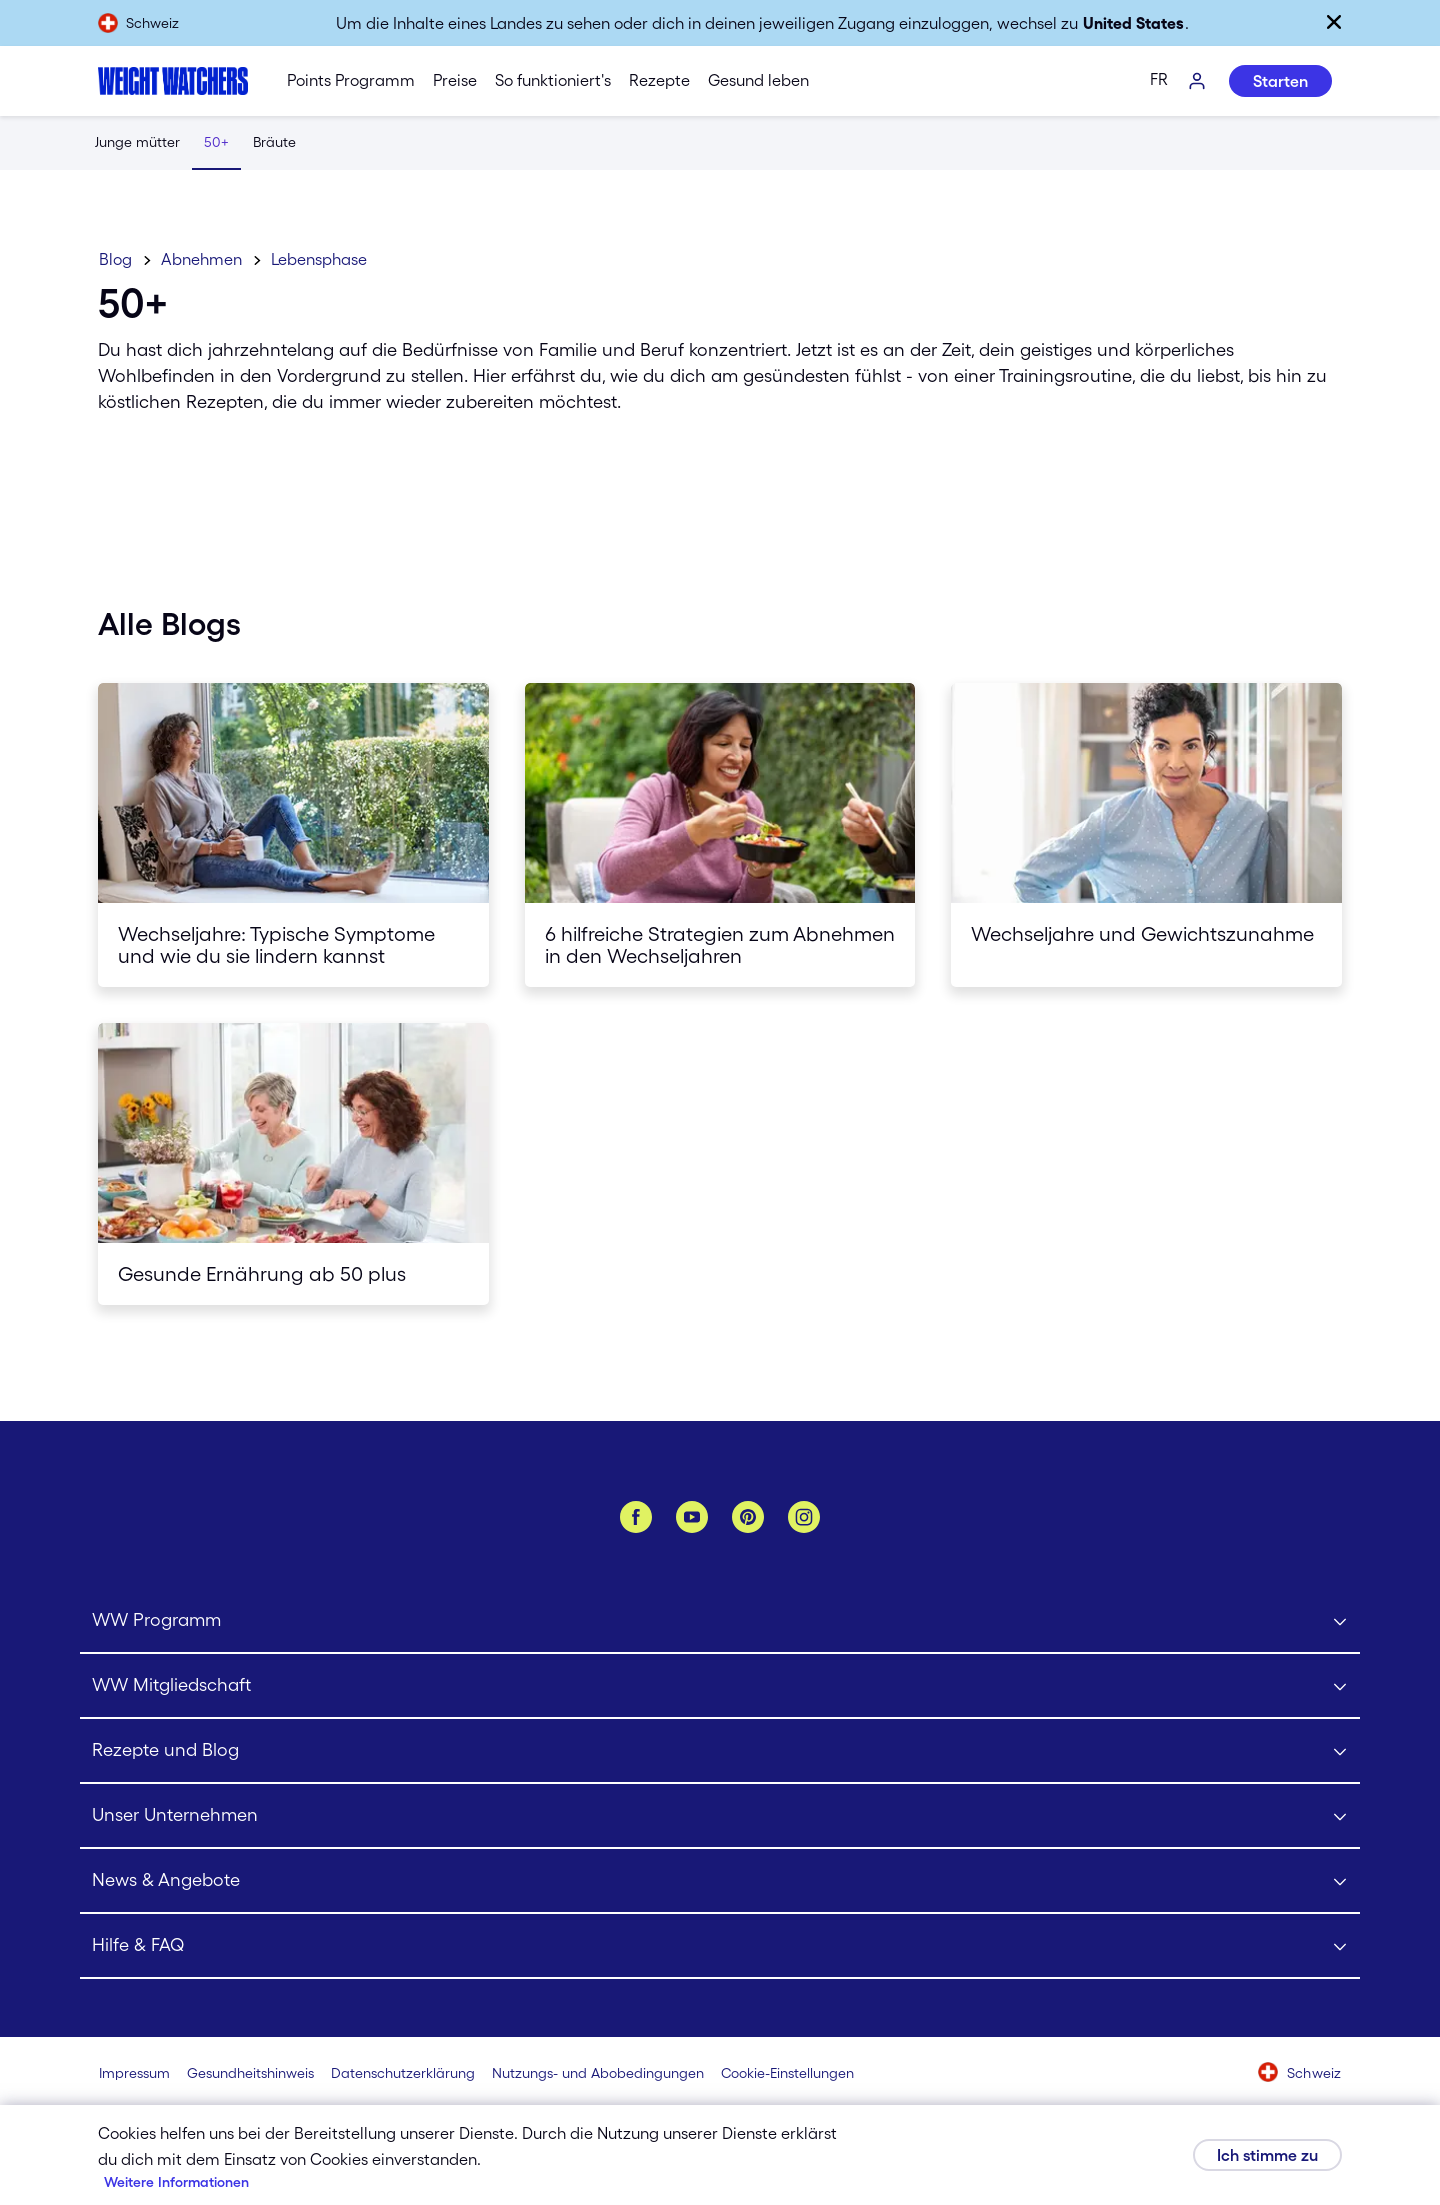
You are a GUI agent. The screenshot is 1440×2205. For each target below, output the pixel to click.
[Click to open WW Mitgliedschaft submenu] (720, 1686)
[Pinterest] (748, 1517)
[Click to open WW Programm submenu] (720, 1621)
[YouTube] (692, 1517)
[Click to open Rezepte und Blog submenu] (720, 1751)
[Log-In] (1198, 82)
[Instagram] (804, 1517)
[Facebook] (636, 1517)
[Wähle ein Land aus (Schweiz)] (1300, 2074)
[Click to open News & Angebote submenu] (720, 1881)
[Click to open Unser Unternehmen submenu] (720, 1816)
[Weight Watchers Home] (173, 81)
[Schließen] (1334, 22)
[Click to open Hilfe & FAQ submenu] (720, 1946)
